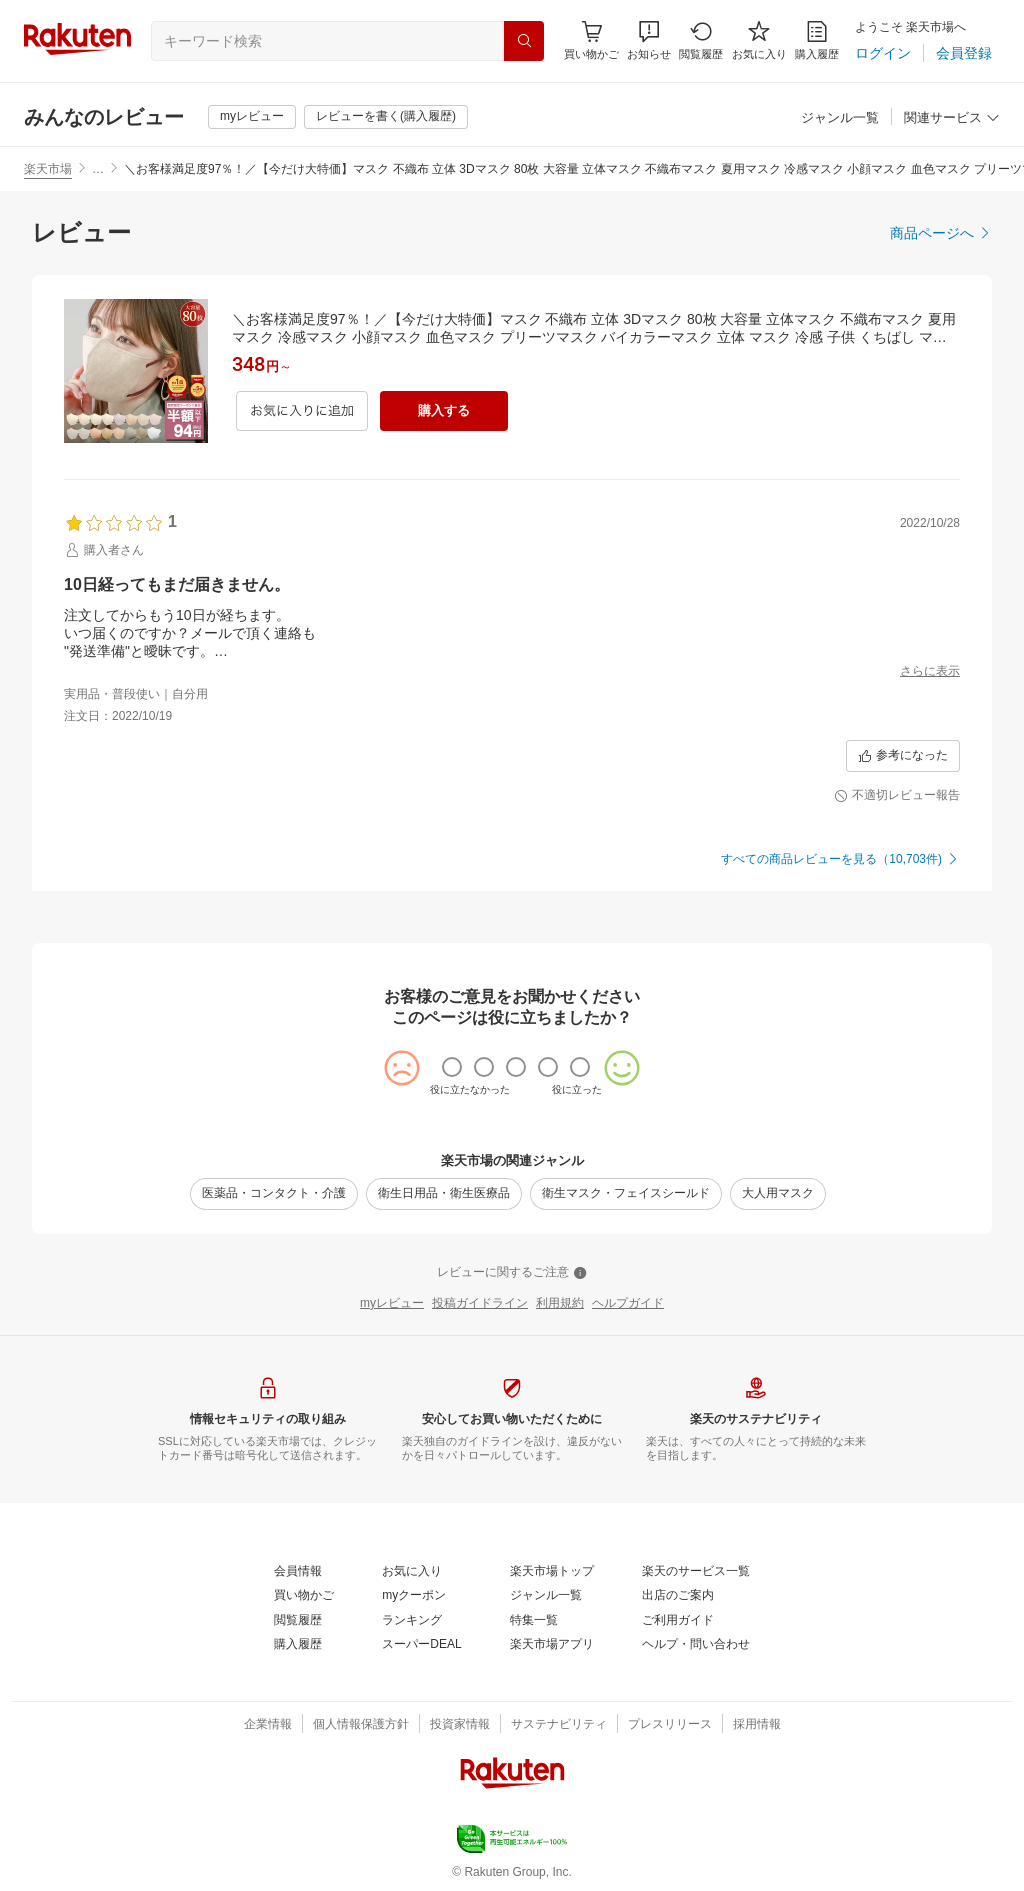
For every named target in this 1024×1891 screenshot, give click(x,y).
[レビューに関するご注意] (512, 1273)
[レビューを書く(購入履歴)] (386, 117)
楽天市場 (48, 169)
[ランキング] (412, 1621)
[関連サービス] (952, 118)
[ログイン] (883, 53)
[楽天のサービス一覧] (696, 1572)
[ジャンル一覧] (840, 118)
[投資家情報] (460, 1725)
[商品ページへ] (941, 233)
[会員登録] (964, 53)
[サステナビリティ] (559, 1725)
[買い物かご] (304, 1596)
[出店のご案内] (678, 1596)
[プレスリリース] (670, 1725)
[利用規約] (560, 1304)
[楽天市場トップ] (552, 1572)
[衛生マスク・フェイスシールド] (626, 1194)
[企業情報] (268, 1725)
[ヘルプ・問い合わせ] (696, 1645)
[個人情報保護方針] (361, 1725)
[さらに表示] (930, 672)
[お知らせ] (649, 40)
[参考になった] (903, 756)
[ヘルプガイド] (628, 1304)
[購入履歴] (817, 40)
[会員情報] (298, 1572)
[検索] (524, 41)
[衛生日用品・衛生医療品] (444, 1194)
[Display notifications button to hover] (591, 40)
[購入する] (444, 411)
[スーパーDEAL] (421, 1645)
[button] (649, 40)
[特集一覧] (534, 1621)
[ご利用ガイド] (678, 1621)
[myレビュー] (252, 117)
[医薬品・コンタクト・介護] (274, 1194)
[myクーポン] (414, 1596)
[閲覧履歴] (701, 40)
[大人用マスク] (778, 1194)
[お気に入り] (759, 40)
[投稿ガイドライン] (480, 1304)
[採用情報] (757, 1725)
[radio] (452, 1067)
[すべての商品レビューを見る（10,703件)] (840, 860)
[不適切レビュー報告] (897, 796)
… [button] (98, 169)
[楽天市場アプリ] (552, 1645)
